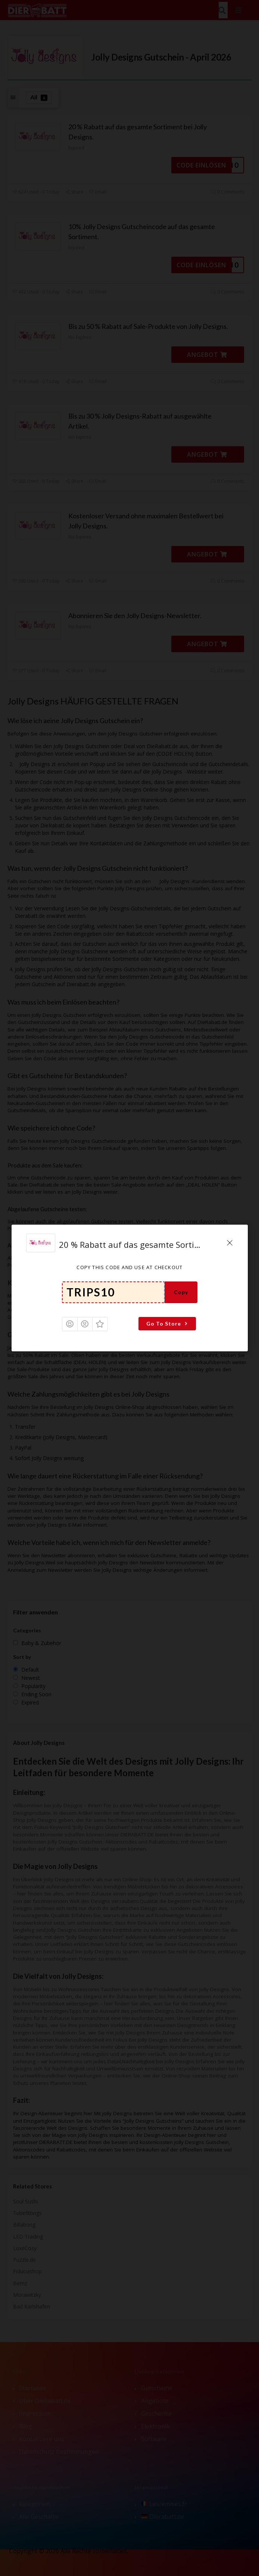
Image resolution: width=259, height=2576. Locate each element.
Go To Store (167, 1323)
